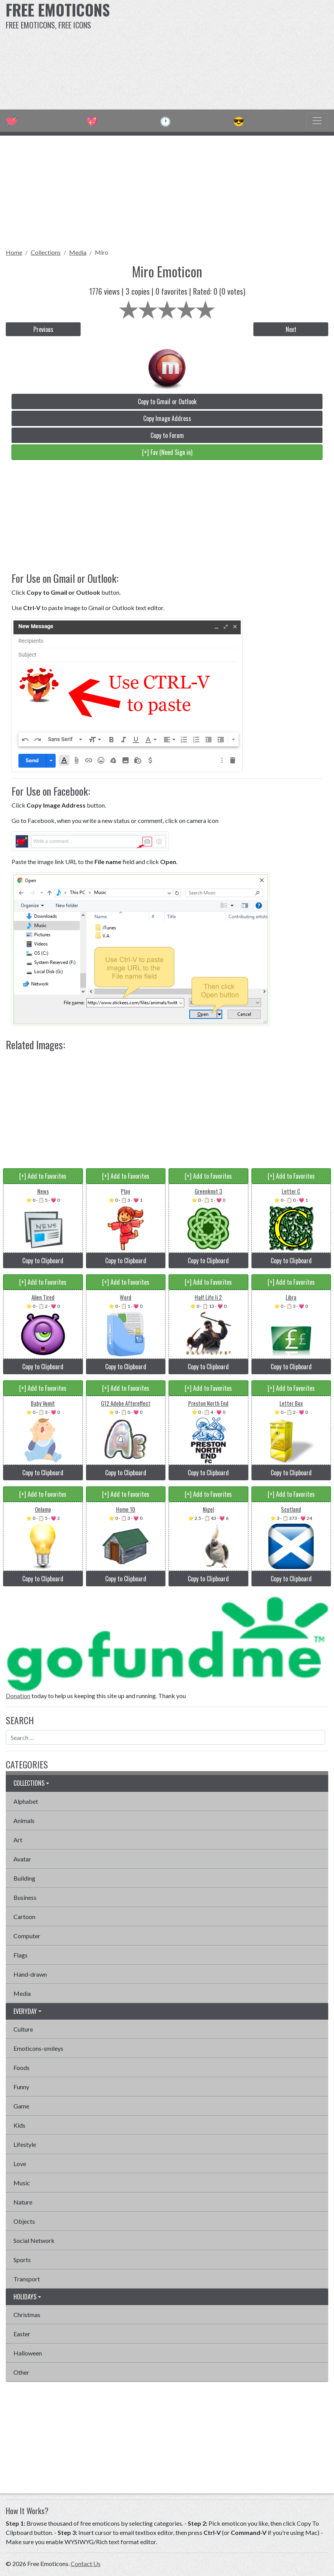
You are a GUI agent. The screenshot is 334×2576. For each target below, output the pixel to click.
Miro (101, 252)
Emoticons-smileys (38, 2048)
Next (291, 329)
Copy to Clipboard (42, 1260)
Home (14, 252)
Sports (22, 2259)
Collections (46, 252)
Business (24, 1897)
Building (24, 1878)
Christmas (26, 2314)
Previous (43, 329)
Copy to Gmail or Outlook (167, 401)
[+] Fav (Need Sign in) (167, 452)
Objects (24, 2221)
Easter (21, 2333)
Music (21, 2182)
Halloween (27, 2353)
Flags (20, 1955)
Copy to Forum (167, 435)
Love (19, 2163)
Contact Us (86, 2563)
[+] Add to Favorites (42, 1176)
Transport (26, 2278)
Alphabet (25, 1801)
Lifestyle (24, 2144)
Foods (21, 2067)
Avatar (22, 1859)
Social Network (34, 2240)
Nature (22, 2202)
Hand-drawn (30, 1974)
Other (21, 2372)
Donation (18, 1695)
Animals (24, 1820)
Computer (26, 1935)
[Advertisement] (225, 54)
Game (21, 2106)
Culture (23, 2029)
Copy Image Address (167, 418)
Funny (21, 2086)
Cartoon (24, 1916)
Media (77, 252)
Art (17, 1839)
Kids (19, 2125)
